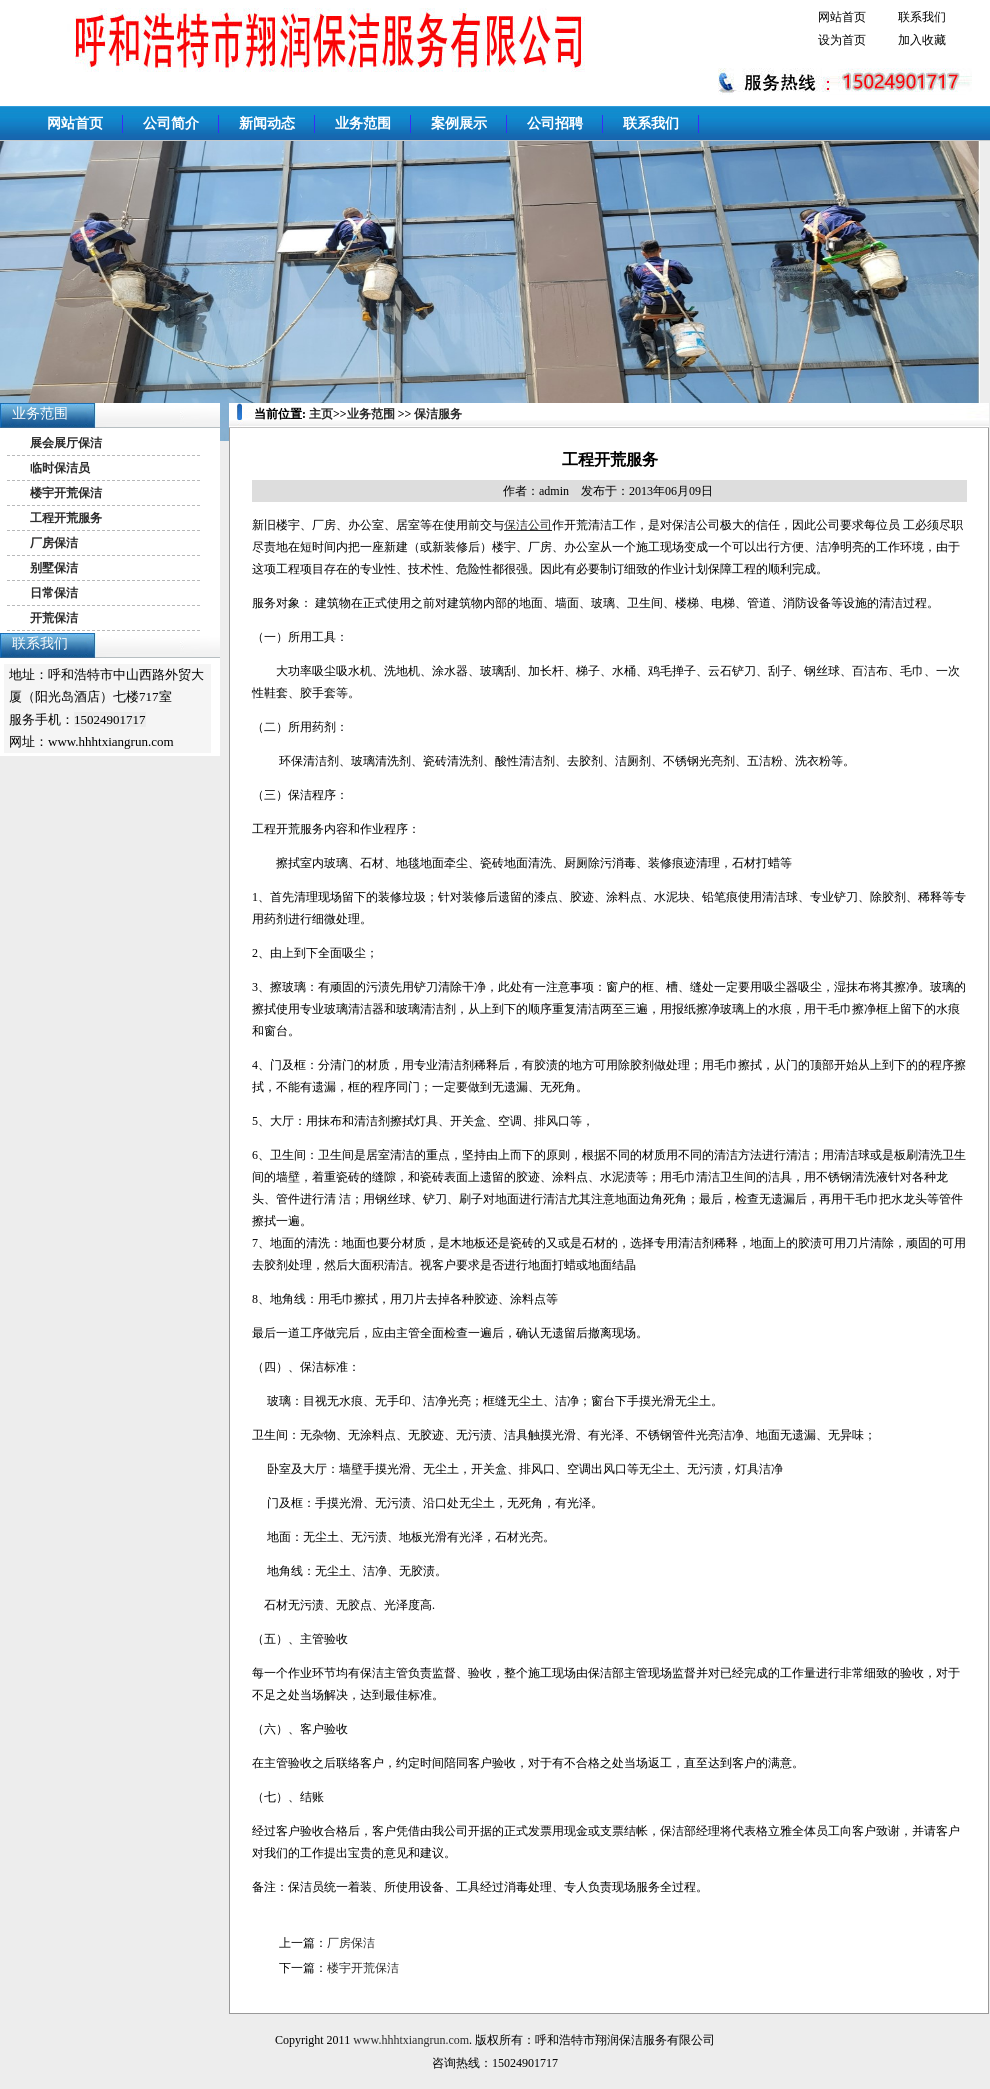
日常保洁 (54, 593)
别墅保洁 (54, 568)
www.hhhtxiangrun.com (411, 2040)
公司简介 (171, 123)
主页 (321, 414)
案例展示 (459, 123)
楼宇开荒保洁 (66, 493)
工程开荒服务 (66, 518)
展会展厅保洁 (66, 443)
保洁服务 (438, 414)
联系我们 (922, 17)
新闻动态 (267, 123)
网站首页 (842, 17)
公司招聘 (555, 123)
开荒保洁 (54, 618)
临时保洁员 (60, 468)
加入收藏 (922, 40)
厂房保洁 (54, 543)
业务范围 (363, 123)
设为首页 (842, 40)
